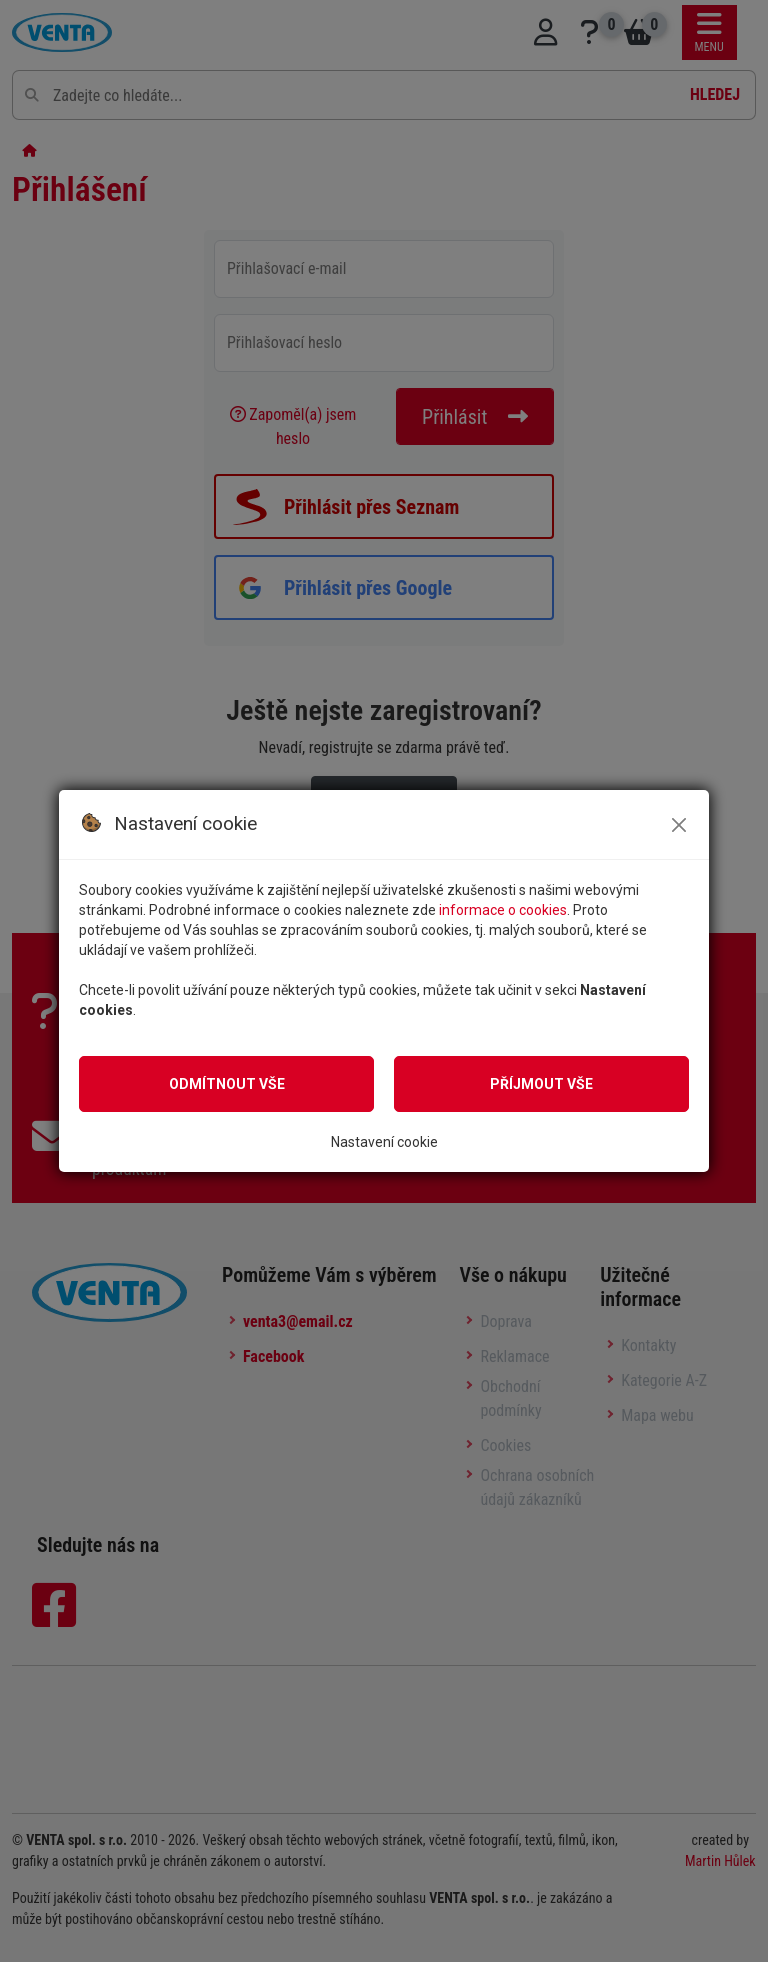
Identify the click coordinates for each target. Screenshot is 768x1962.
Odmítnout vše (227, 1084)
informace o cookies (503, 910)
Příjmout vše (541, 1084)
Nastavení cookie (384, 1142)
